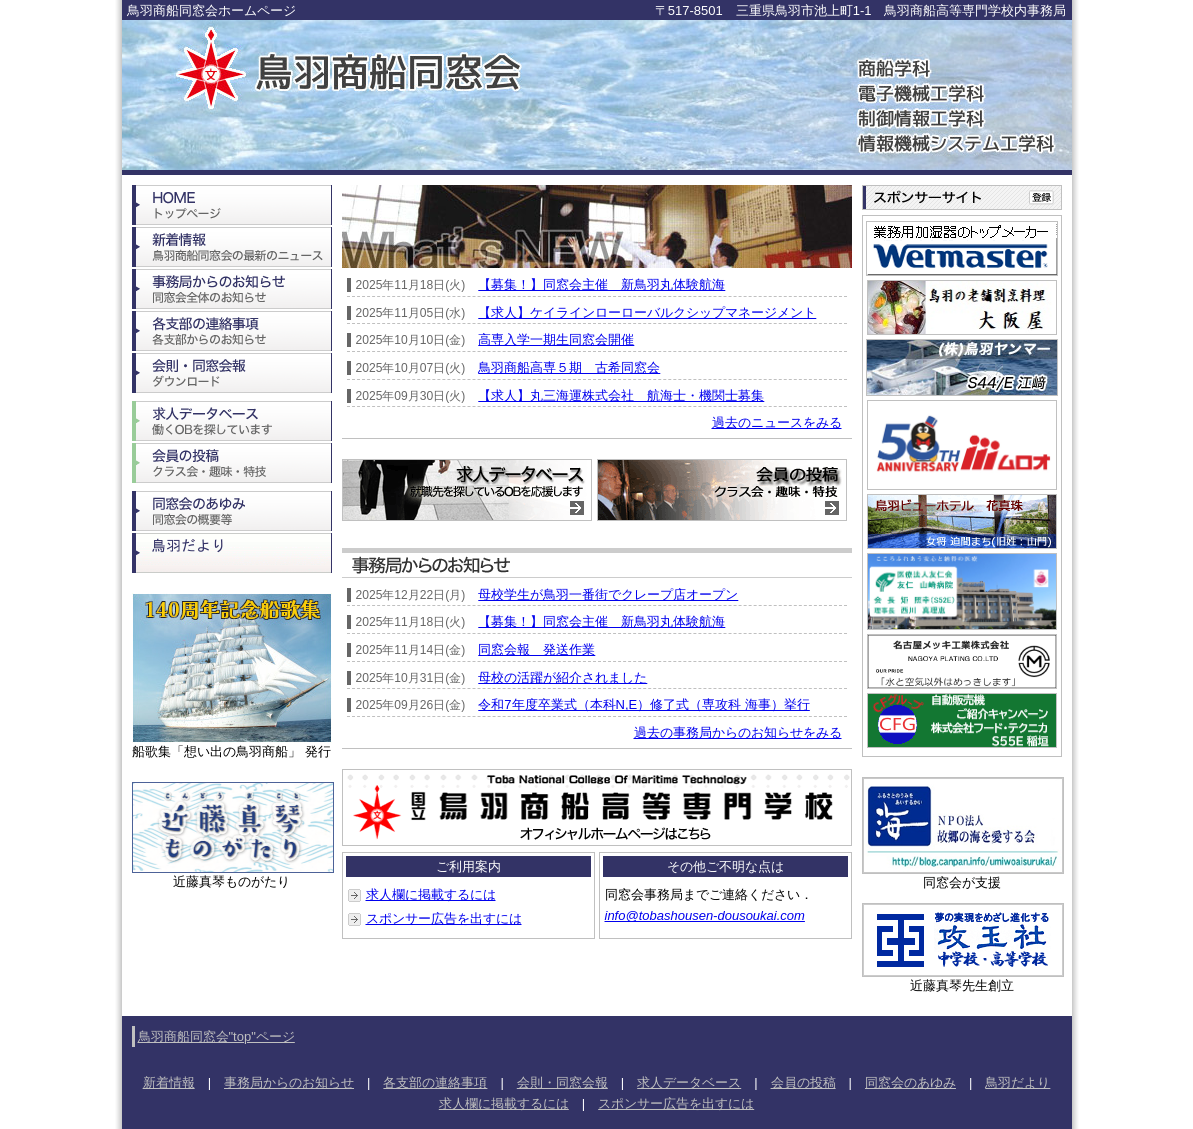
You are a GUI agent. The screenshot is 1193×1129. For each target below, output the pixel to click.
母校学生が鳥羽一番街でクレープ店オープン (608, 594)
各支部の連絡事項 (435, 1082)
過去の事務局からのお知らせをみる (738, 732)
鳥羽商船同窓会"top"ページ (216, 1036)
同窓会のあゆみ (910, 1082)
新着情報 (169, 1082)
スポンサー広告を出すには (444, 918)
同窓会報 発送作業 (536, 649)
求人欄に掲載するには (431, 894)
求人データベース (689, 1082)
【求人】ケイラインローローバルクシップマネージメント (647, 312)
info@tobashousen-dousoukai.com (705, 915)
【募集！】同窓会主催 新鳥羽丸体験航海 (601, 284)
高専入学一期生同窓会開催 (556, 339)
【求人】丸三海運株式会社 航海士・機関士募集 (621, 395)
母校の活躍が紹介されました (562, 677)
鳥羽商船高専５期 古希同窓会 (569, 367)
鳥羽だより (1017, 1082)
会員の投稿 (803, 1082)
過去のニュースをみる (777, 422)
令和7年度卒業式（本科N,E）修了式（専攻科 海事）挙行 (644, 704)
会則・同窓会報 (562, 1082)
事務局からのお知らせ (289, 1082)
